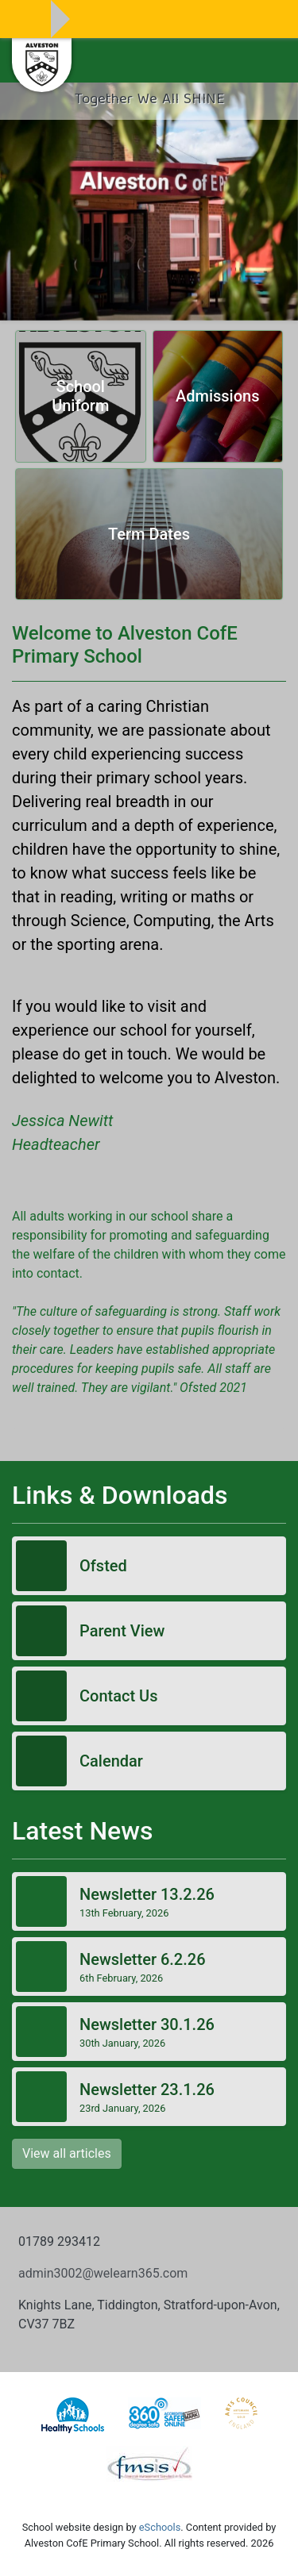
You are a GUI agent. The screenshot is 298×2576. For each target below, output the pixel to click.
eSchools (159, 2527)
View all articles (66, 2153)
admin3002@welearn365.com (103, 2273)
